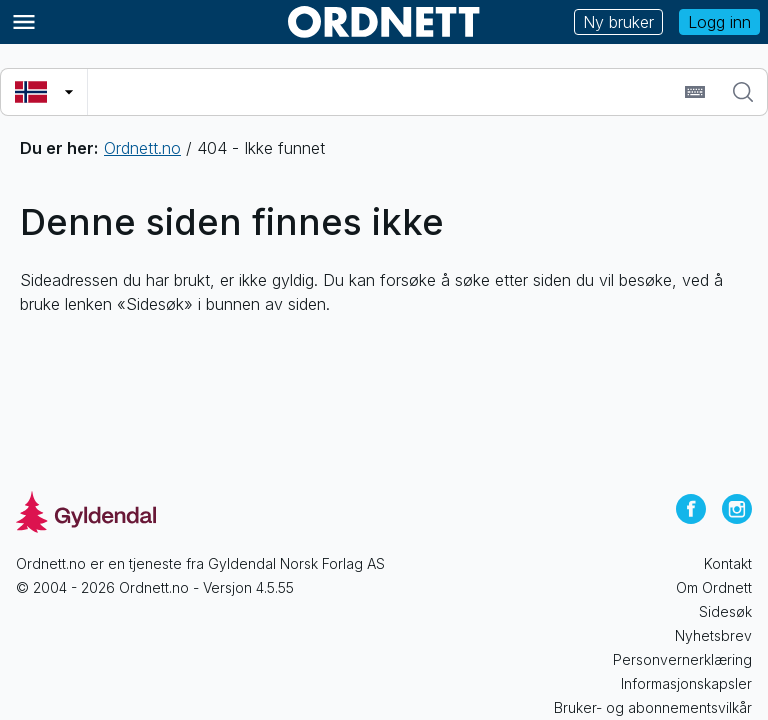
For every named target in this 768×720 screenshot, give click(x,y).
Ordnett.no (142, 148)
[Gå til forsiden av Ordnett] (384, 22)
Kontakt (728, 563)
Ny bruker (618, 22)
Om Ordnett (714, 587)
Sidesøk (725, 611)
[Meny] (24, 22)
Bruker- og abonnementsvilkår (653, 707)
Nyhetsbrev (713, 635)
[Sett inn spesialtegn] (695, 92)
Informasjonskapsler (686, 683)
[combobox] (383, 92)
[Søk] (743, 92)
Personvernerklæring (682, 659)
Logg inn (719, 22)
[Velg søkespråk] (44, 92)
